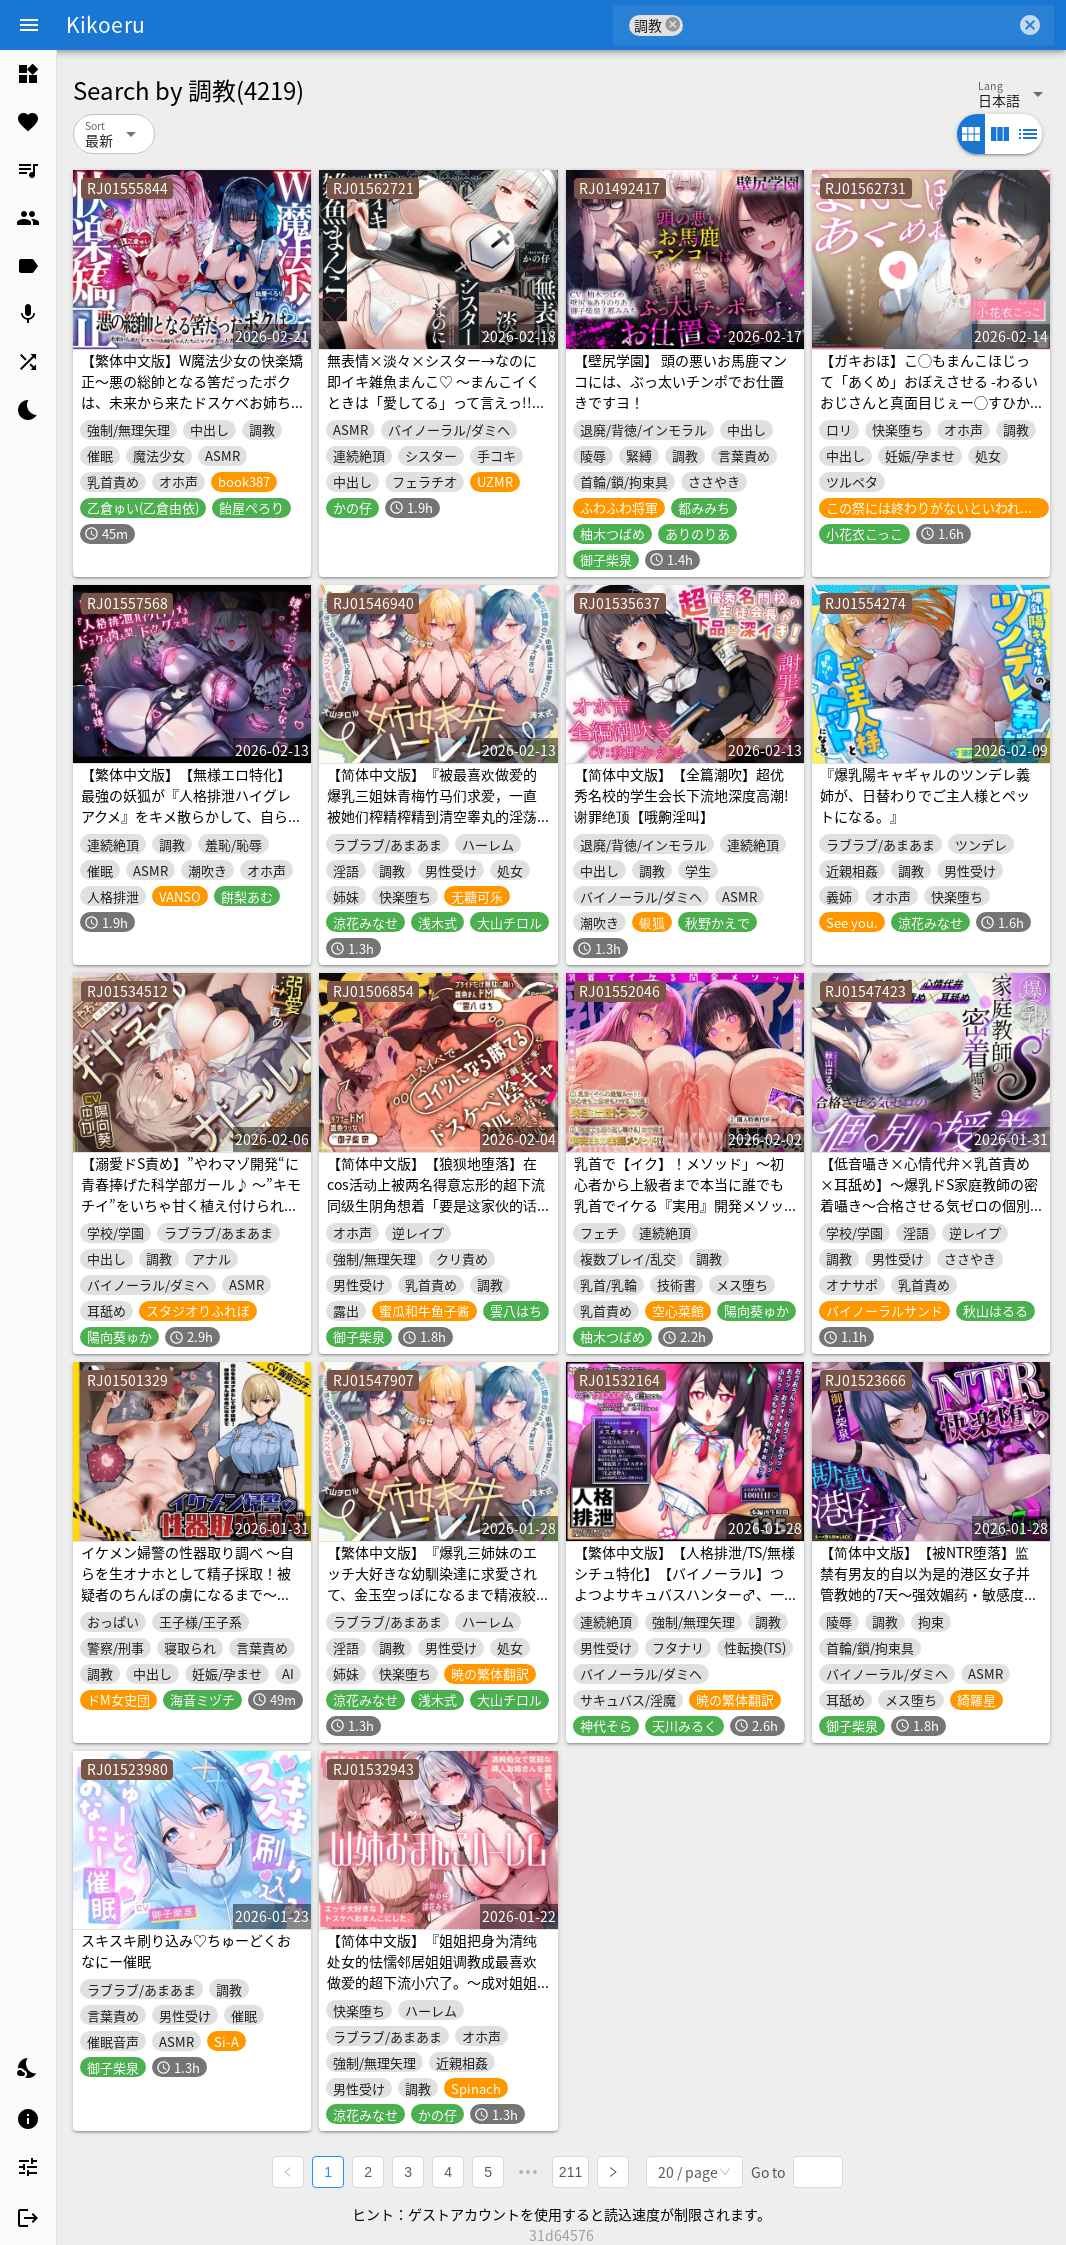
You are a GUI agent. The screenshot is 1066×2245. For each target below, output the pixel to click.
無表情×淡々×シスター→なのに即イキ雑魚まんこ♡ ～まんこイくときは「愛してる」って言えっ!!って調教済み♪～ (436, 391)
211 (570, 2171)
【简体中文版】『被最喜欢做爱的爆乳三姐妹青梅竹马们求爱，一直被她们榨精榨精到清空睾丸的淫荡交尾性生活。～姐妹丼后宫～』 (432, 805)
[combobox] (849, 25)
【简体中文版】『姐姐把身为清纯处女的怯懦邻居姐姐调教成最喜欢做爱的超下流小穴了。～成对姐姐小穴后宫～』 (432, 1971)
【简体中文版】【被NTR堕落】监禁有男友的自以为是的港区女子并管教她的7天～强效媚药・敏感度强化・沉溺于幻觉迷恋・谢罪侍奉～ (929, 1583)
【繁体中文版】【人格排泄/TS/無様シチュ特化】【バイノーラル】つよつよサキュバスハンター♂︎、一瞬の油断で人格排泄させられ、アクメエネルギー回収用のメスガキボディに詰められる (684, 1604)
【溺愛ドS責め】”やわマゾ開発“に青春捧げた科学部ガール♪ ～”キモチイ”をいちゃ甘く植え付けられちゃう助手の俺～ (191, 1194)
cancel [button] (673, 24)
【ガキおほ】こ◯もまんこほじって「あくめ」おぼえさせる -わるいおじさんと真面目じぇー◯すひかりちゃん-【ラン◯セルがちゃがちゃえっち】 (929, 402)
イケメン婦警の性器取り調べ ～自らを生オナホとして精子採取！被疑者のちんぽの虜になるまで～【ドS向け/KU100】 (187, 1583)
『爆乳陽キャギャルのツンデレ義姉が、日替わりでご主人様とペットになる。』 (925, 795)
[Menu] (29, 25)
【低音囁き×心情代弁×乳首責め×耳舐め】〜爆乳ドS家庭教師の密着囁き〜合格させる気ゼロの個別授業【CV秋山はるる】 (929, 1194)
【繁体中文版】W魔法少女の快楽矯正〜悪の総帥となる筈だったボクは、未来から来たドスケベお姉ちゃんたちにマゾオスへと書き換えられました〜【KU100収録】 (192, 402)
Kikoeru (105, 24)
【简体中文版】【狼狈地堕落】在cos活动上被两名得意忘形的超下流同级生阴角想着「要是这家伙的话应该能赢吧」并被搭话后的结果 (436, 1194)
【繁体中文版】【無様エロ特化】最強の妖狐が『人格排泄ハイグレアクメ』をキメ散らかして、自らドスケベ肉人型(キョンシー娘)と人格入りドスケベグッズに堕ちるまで (191, 816)
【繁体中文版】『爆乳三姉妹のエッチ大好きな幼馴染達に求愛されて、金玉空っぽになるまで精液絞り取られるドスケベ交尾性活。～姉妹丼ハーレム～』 (432, 1594)
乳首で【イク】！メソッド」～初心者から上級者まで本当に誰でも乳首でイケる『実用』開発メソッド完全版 (679, 1194)
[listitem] (28, 74)
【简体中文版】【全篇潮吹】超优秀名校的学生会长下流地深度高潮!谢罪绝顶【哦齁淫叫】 (681, 795)
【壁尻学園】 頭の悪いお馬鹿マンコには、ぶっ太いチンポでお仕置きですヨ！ (680, 381)
